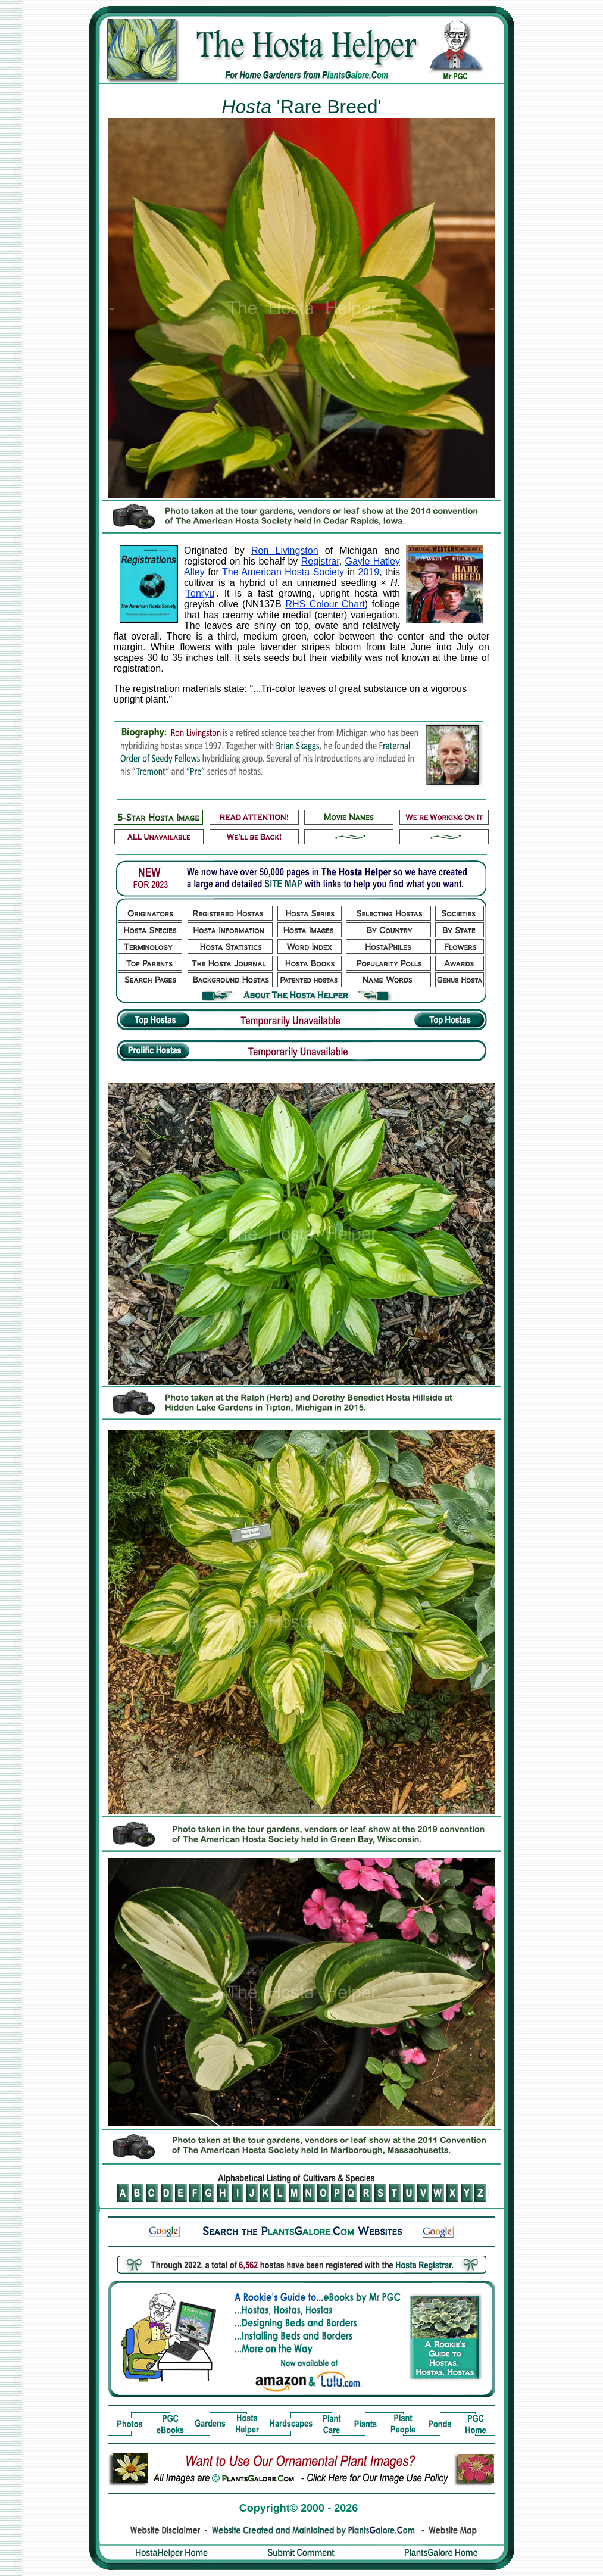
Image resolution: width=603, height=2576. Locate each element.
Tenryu (200, 593)
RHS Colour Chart (324, 604)
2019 (369, 572)
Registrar (320, 561)
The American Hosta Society (283, 572)
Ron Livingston (284, 550)
